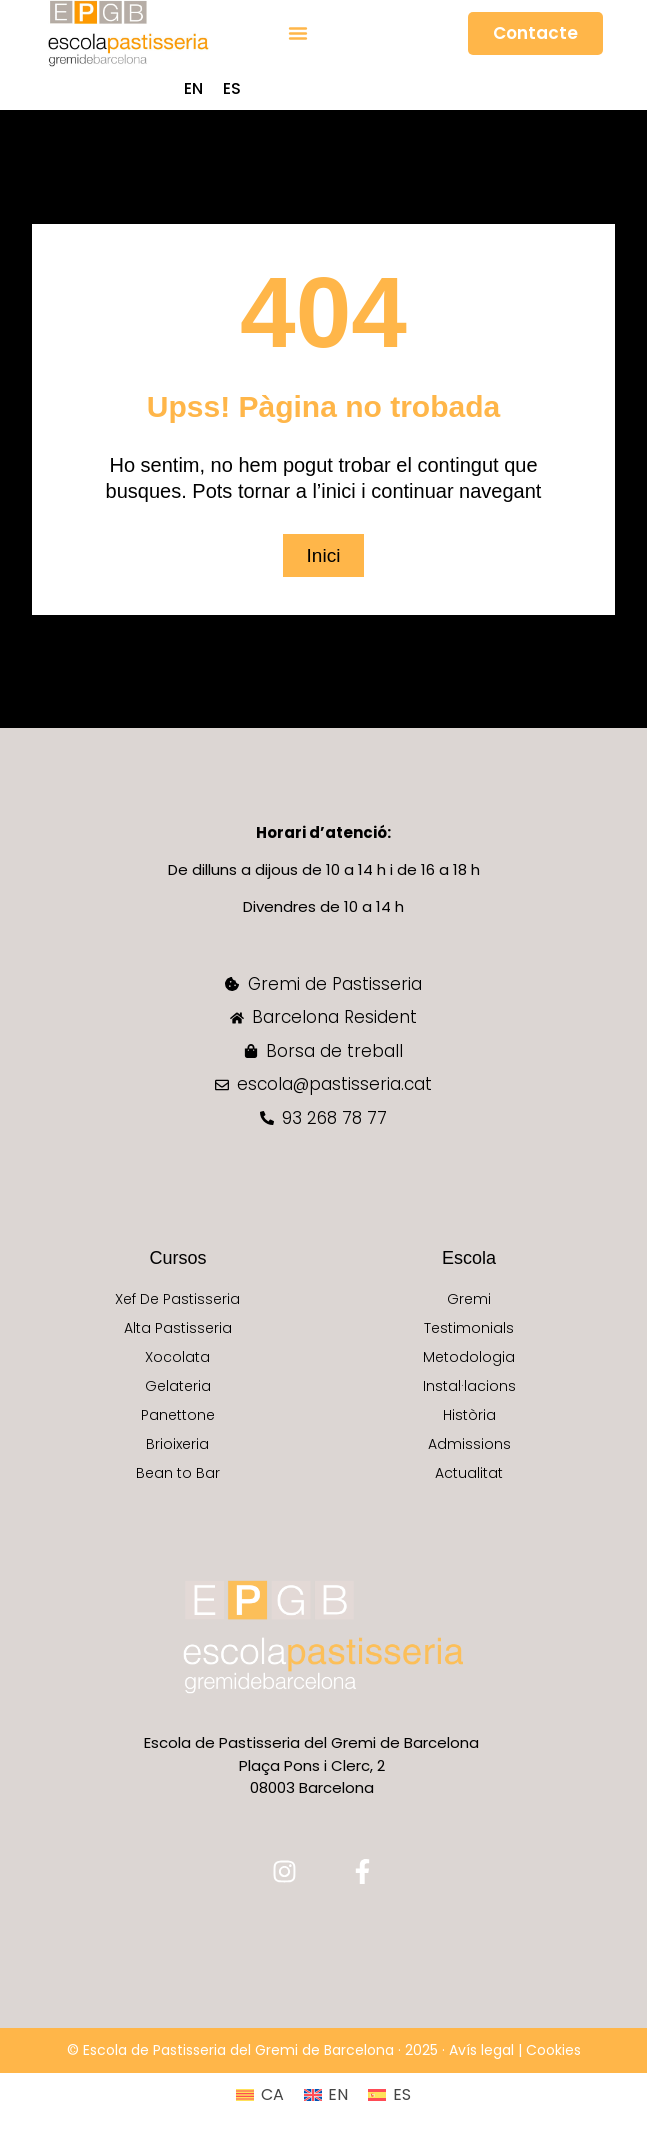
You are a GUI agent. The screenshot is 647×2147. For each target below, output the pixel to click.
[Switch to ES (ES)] (232, 89)
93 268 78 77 (334, 1118)
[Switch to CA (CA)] (259, 2095)
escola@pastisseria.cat (334, 1084)
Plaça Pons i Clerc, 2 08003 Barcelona (312, 1777)
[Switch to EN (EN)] (193, 89)
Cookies (553, 2050)
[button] (298, 33)
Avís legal (481, 2050)
